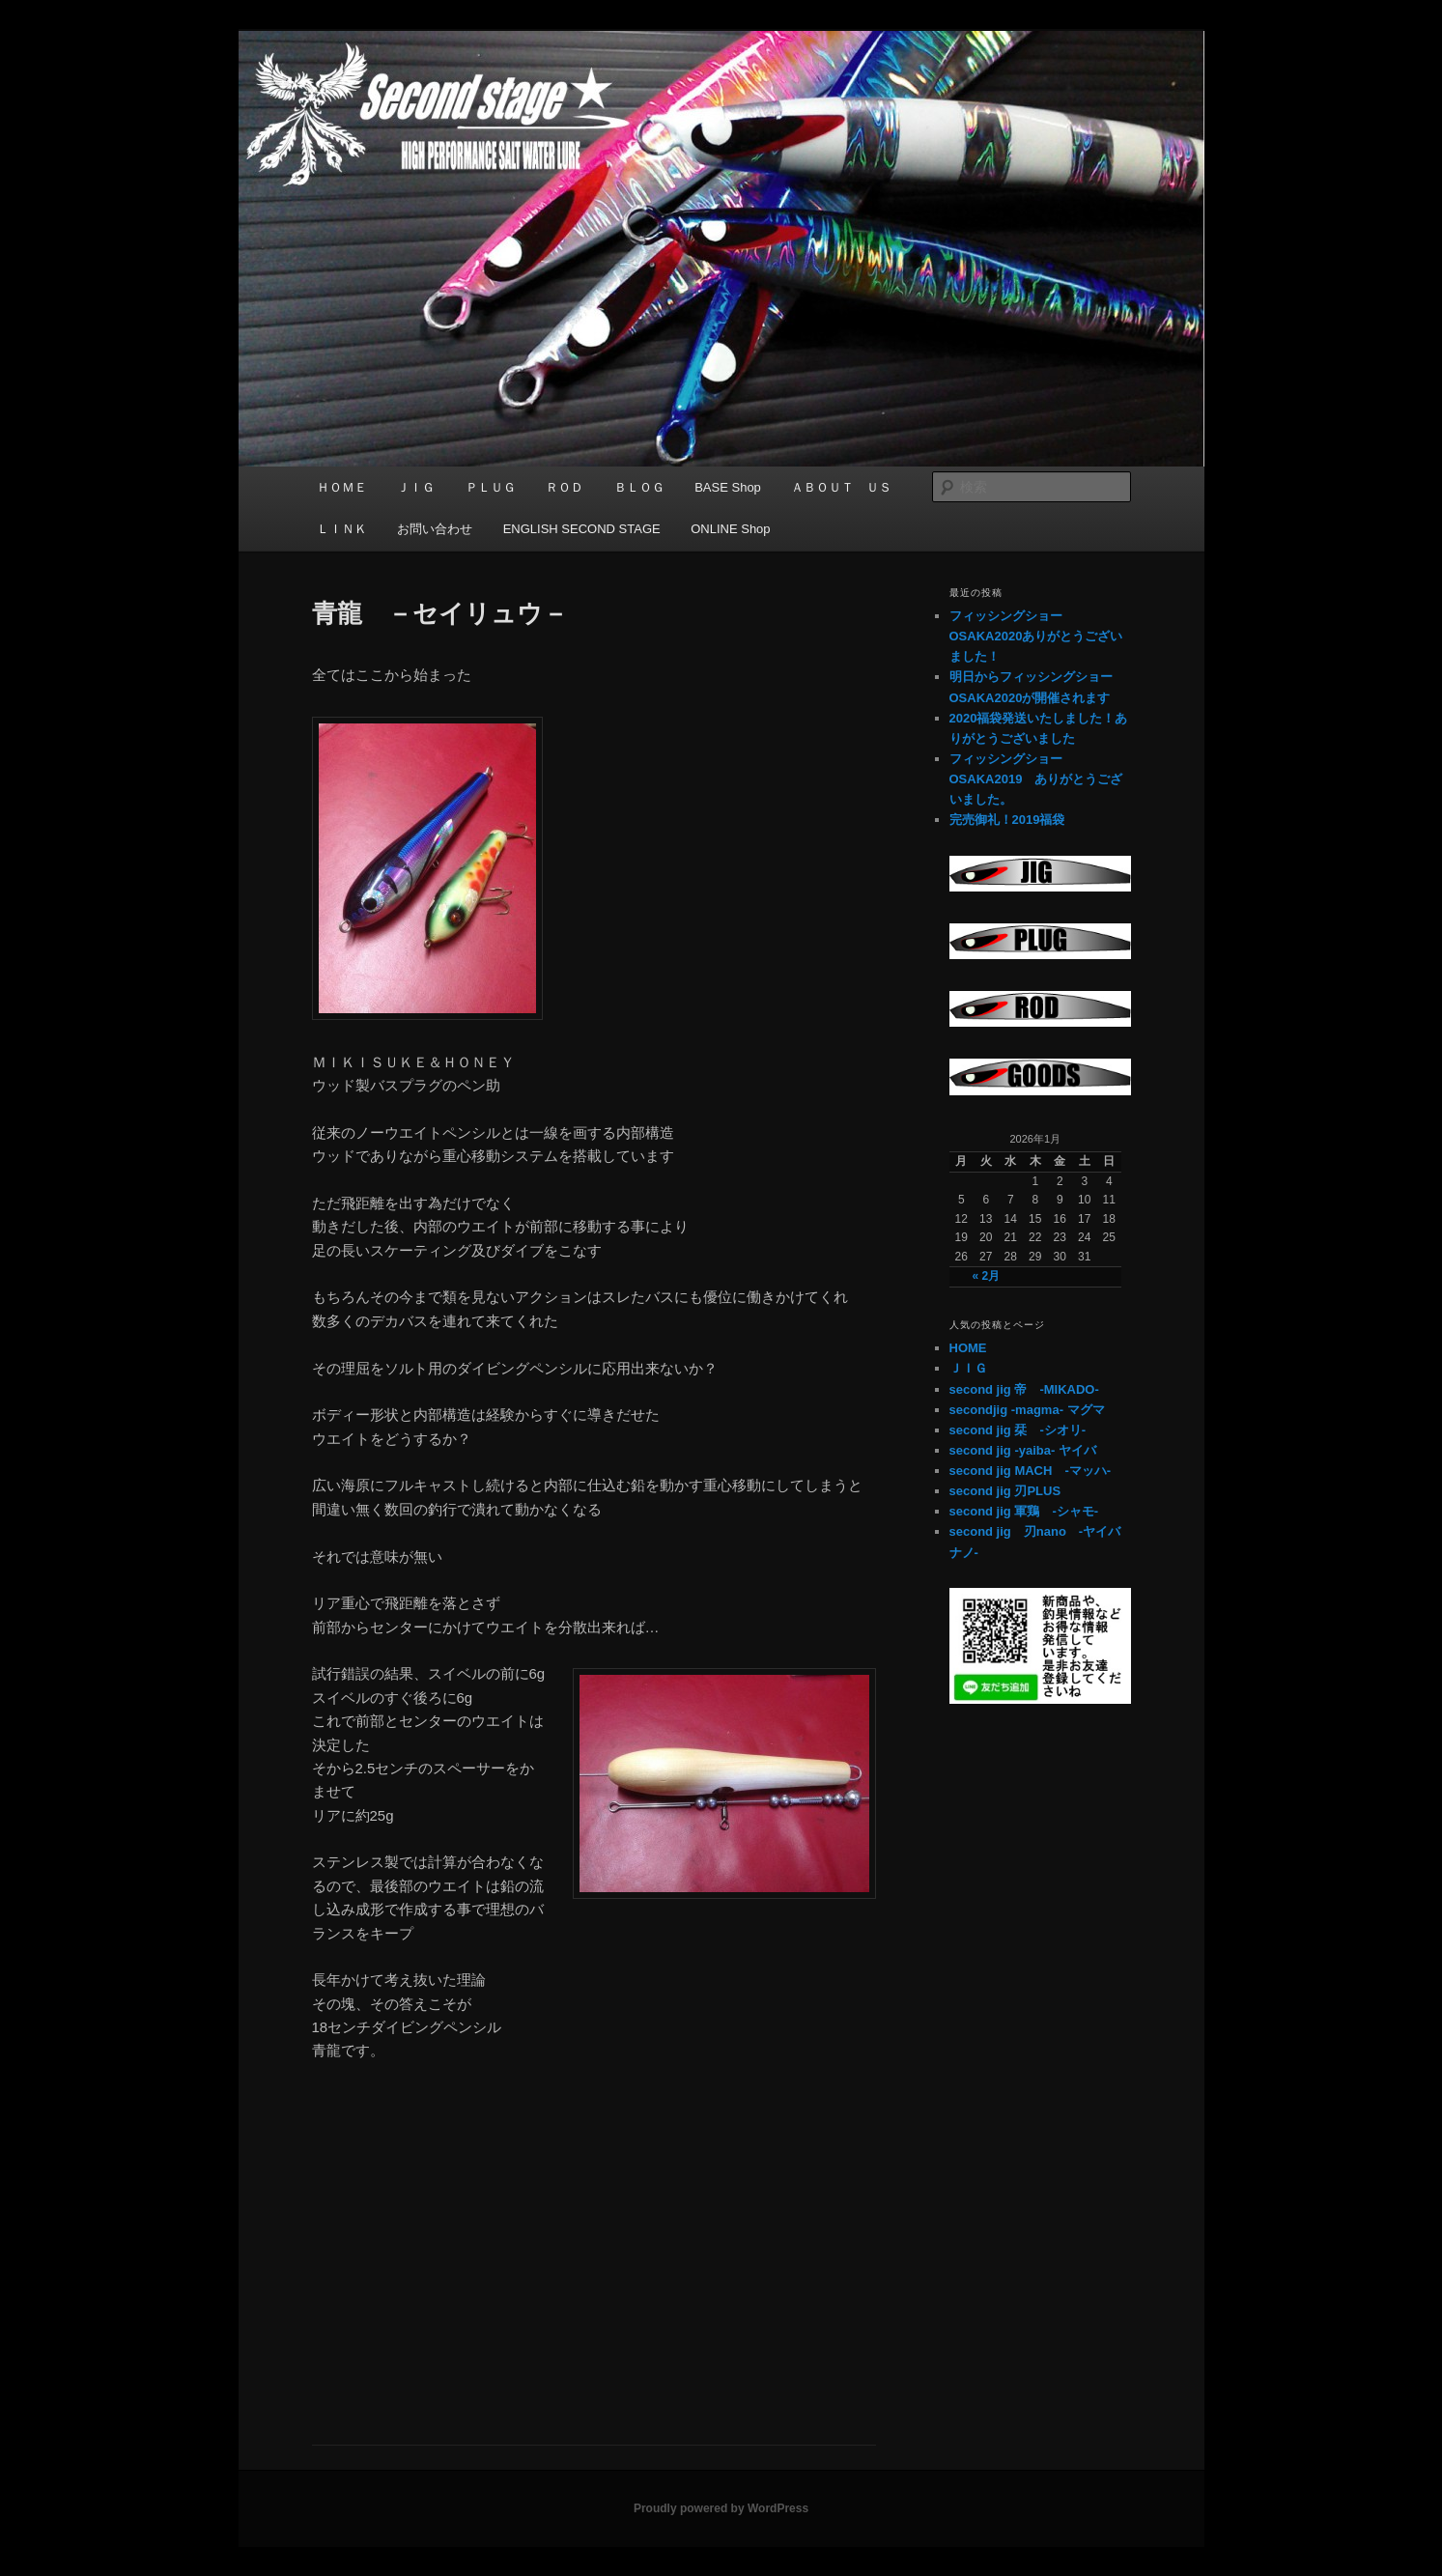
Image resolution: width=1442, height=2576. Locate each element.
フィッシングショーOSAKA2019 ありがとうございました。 (1036, 779)
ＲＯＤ (564, 487)
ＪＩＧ (416, 487)
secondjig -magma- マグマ (1027, 1409)
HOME (968, 1348)
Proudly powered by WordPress (721, 2508)
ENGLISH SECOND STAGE (582, 529)
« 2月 (986, 1276)
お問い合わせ (434, 529)
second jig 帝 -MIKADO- (1024, 1389)
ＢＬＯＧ (639, 487)
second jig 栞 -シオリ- (1018, 1430)
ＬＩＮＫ (342, 529)
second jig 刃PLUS (1005, 1491)
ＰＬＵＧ (491, 487)
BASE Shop (727, 487)
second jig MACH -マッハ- (1030, 1470)
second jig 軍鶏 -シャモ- (1024, 1511)
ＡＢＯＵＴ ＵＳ (841, 487)
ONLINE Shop (730, 529)
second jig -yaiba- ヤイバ (1022, 1450)
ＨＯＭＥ (342, 487)
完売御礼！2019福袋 (1007, 819)
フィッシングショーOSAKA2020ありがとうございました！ (1036, 636)
